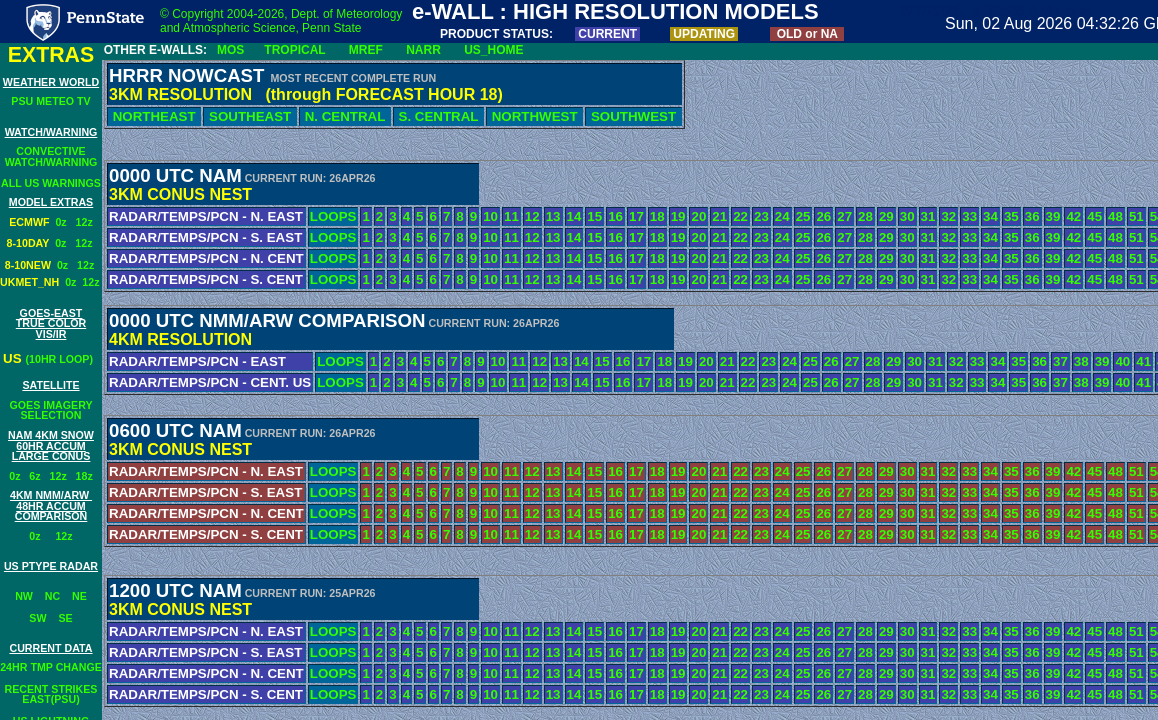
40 (1122, 361)
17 (643, 361)
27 (852, 361)
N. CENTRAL (345, 116)
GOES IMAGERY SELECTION (50, 410)
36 (1039, 361)
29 (893, 361)
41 (1143, 361)
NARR (423, 50)
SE (65, 618)
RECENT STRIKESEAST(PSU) (51, 694)
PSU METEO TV (50, 101)
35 (1018, 361)
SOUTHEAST (250, 116)
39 (1102, 361)
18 (664, 361)
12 (539, 361)
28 (873, 361)
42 (1073, 216)
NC (52, 596)
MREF (366, 50)
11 (518, 361)
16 (623, 361)
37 (1060, 361)
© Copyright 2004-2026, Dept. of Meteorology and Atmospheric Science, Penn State (281, 21)
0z (65, 222)
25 (810, 361)
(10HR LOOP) (60, 359)
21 (727, 361)
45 (1094, 216)
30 (914, 361)
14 (581, 361)
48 (1115, 216)
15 (602, 361)
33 (977, 361)
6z (34, 476)
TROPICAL (294, 50)
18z (84, 476)
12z (84, 222)
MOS (230, 50)
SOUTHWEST (633, 116)
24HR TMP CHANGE (51, 667)
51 (1136, 216)
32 (956, 361)
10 (498, 361)
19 (685, 361)
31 (935, 361)
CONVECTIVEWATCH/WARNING (51, 156)
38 (1081, 361)
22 (748, 361)
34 (997, 361)
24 (789, 361)
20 (706, 361)
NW (24, 596)
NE (79, 596)
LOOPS (340, 361)
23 (768, 361)
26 (831, 361)
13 (560, 361)
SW (37, 618)
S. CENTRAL (438, 116)
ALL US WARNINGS (51, 183)
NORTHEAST (154, 116)
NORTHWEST (534, 116)
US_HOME (493, 50)
